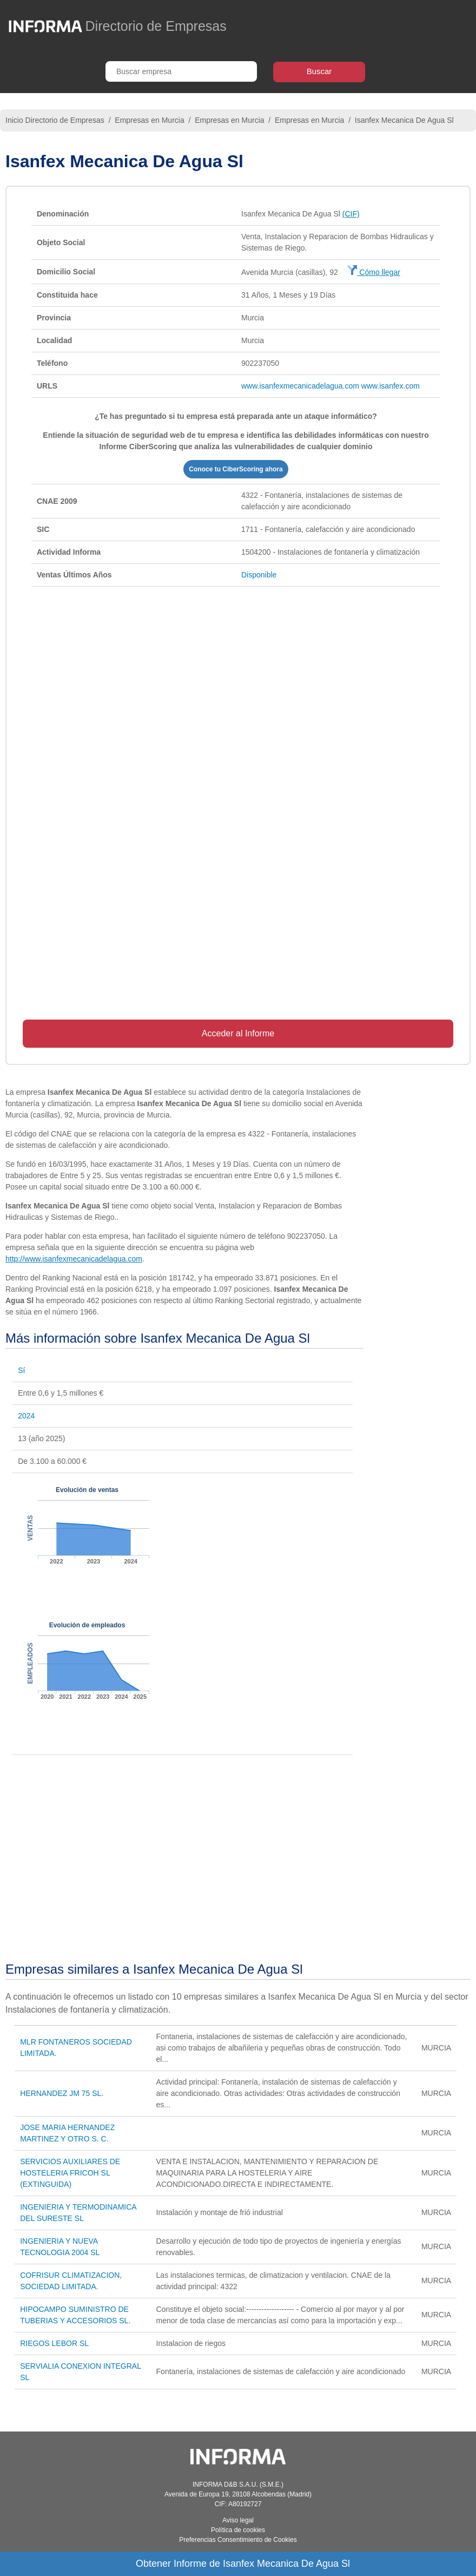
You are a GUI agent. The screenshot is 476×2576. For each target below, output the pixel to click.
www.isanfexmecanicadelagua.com (300, 386)
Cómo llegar (373, 272)
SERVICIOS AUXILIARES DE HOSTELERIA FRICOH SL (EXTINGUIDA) (70, 2173)
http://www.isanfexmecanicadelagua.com (73, 1258)
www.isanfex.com (390, 386)
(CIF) (351, 213)
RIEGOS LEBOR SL (54, 2343)
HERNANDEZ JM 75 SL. (61, 2093)
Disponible (258, 574)
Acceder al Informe (238, 1033)
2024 (26, 1415)
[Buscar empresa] (181, 71)
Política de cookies (238, 2530)
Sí (21, 1370)
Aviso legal (238, 2520)
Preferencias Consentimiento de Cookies (237, 2540)
